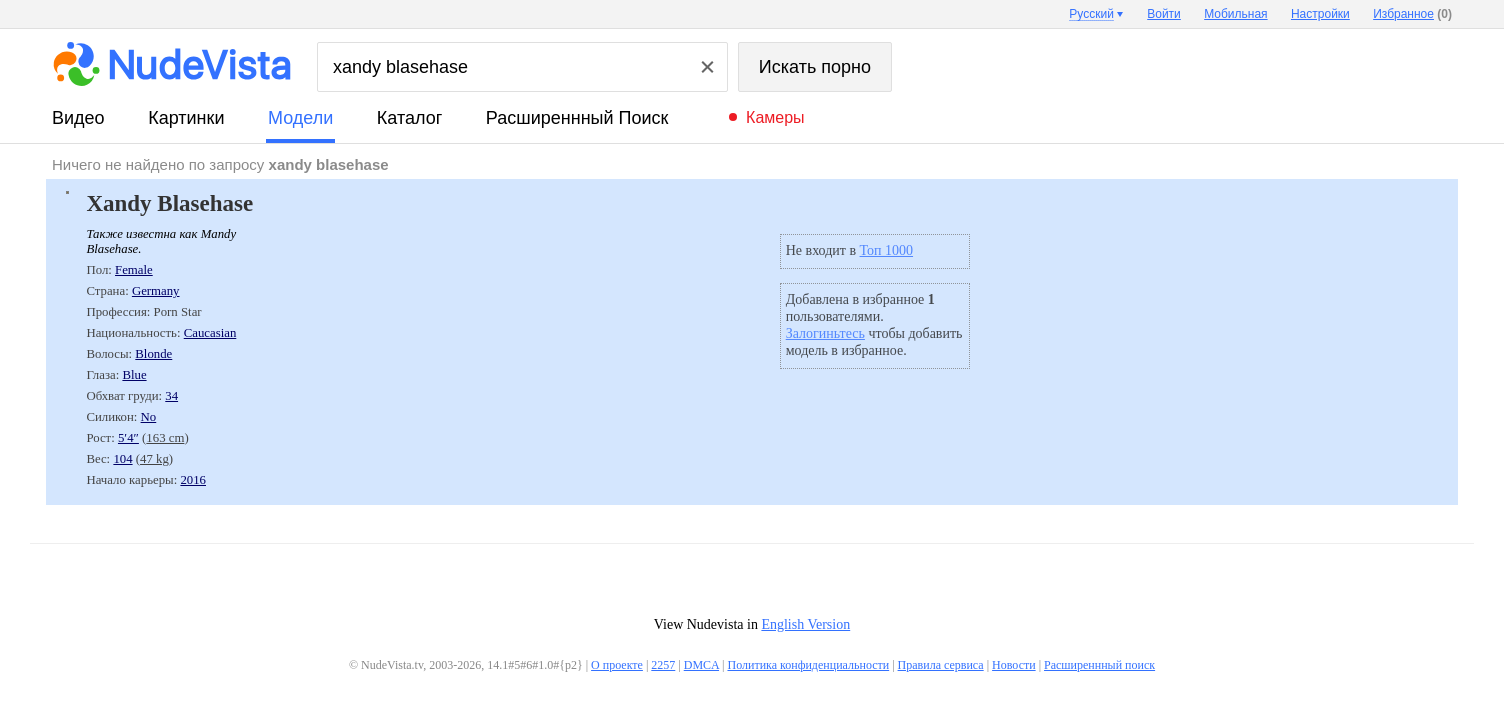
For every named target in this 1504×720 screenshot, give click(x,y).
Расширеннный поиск (577, 118)
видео (78, 118)
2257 (663, 665)
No (149, 417)
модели (300, 118)
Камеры (775, 117)
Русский (1091, 14)
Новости (1014, 665)
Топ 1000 (887, 250)
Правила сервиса (941, 665)
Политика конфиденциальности (808, 665)
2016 (193, 480)
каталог (409, 118)
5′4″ (128, 438)
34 (171, 396)
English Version (805, 624)
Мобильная (1235, 14)
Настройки (1320, 14)
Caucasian (210, 333)
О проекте (617, 665)
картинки (186, 118)
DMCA (701, 665)
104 (122, 459)
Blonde (153, 354)
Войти (1164, 14)
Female (134, 270)
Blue (134, 375)
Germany (156, 291)
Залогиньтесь (825, 333)
